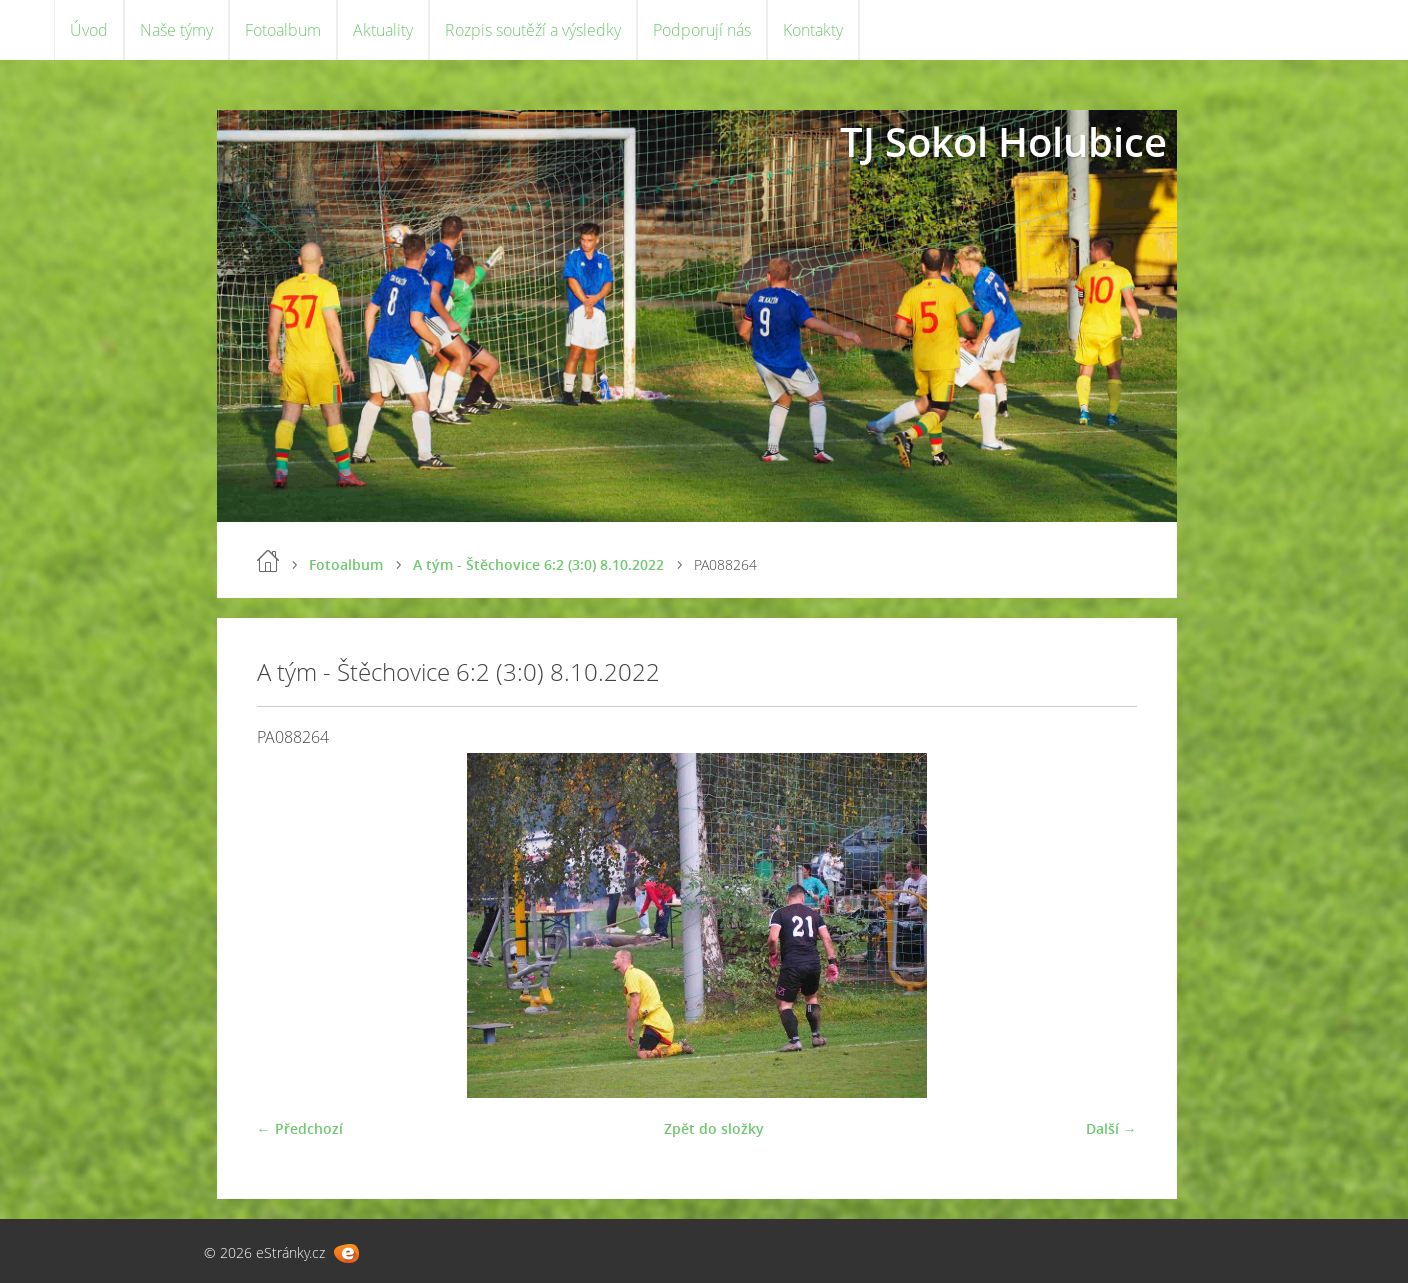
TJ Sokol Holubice (1003, 141)
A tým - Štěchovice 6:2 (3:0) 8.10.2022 (538, 564)
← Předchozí (300, 1128)
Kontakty (813, 30)
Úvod (89, 30)
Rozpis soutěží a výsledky (533, 30)
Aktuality (383, 30)
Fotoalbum (283, 30)
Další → (1111, 1128)
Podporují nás (702, 30)
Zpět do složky (714, 1128)
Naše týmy (176, 30)
